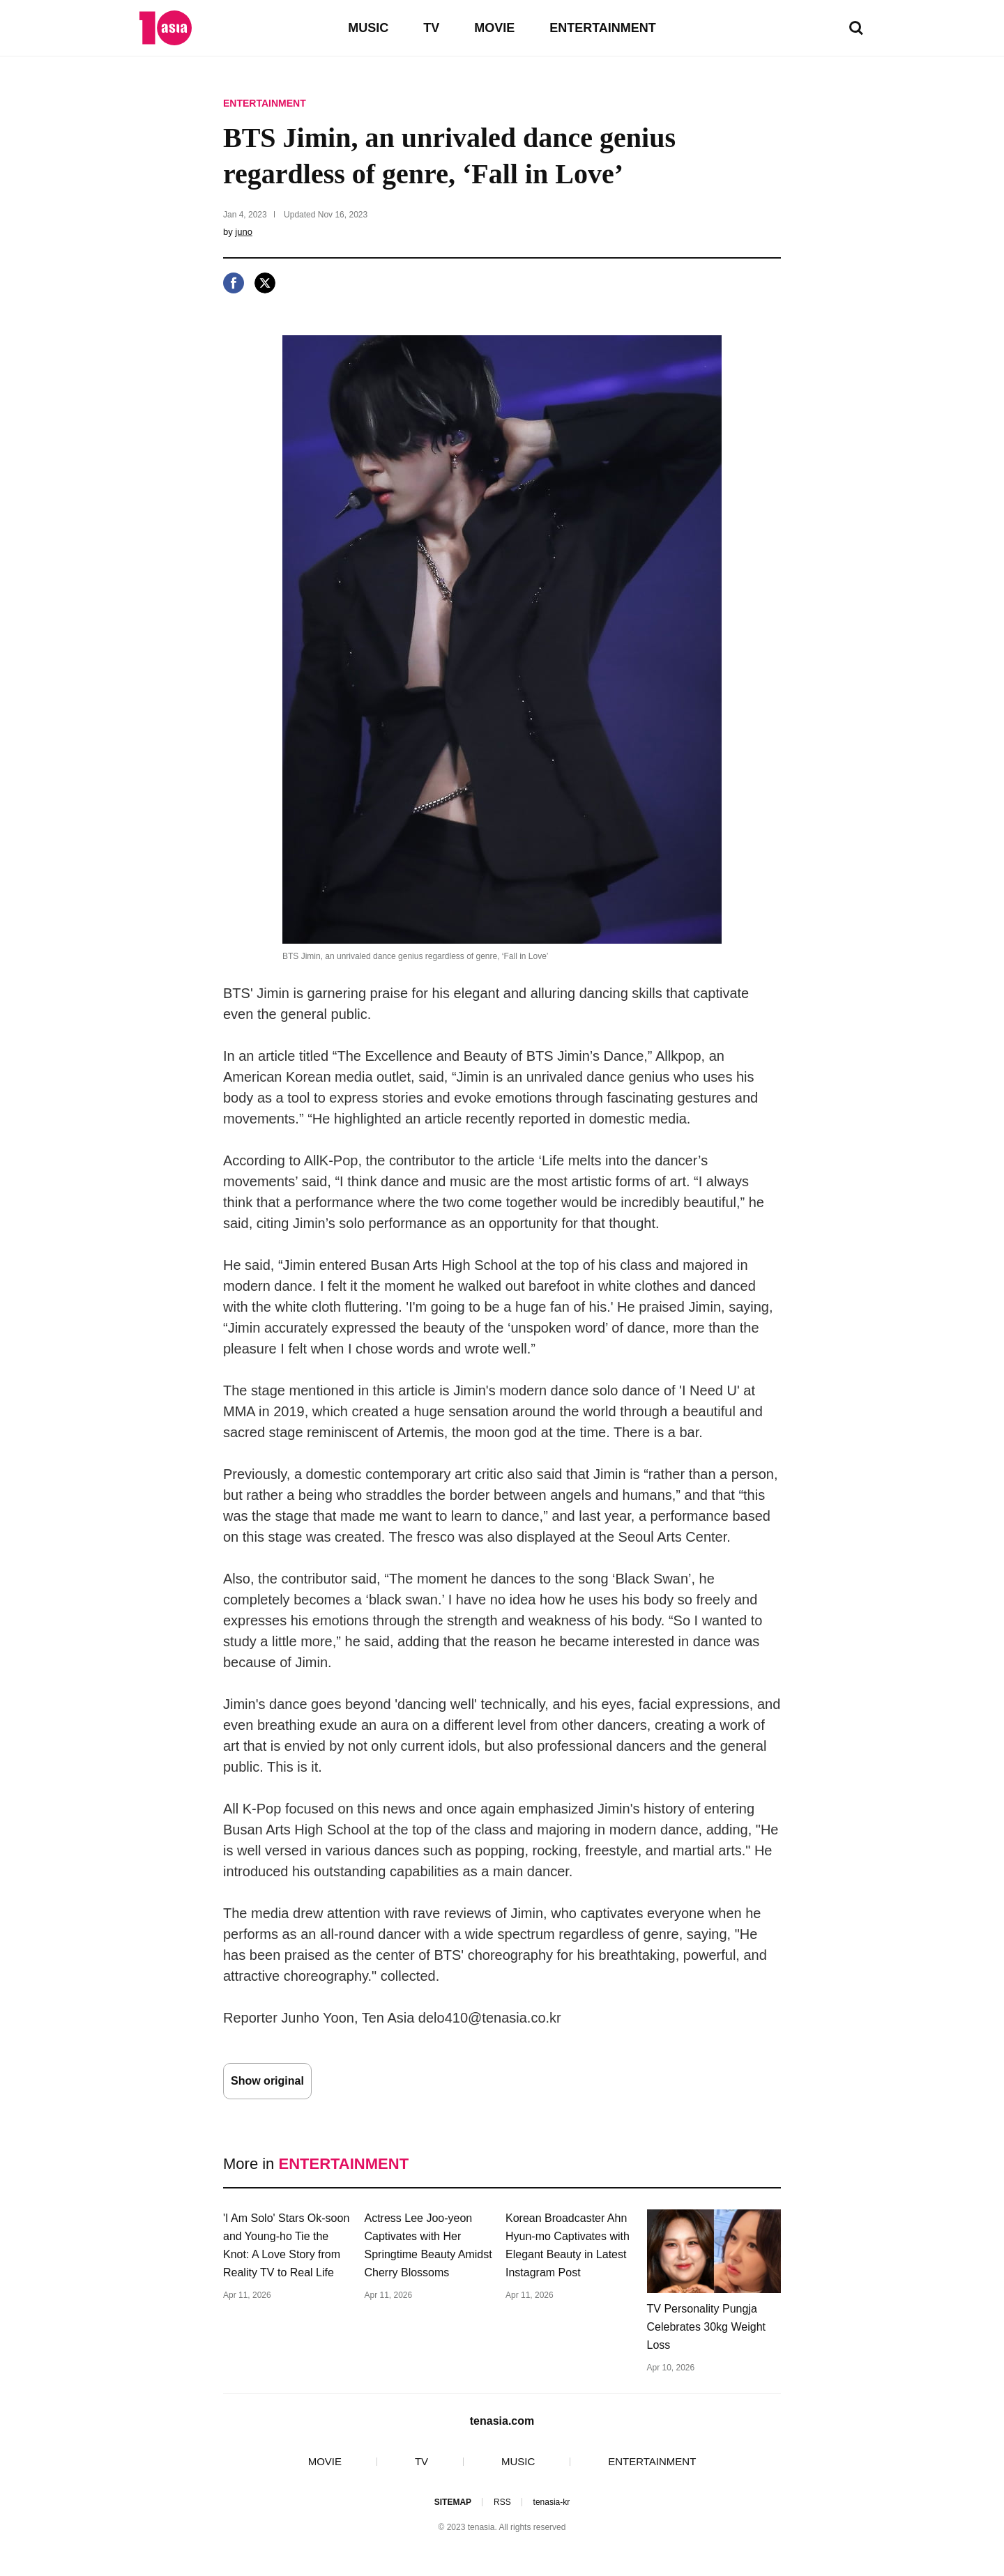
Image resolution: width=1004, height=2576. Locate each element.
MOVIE (494, 28)
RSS (502, 2502)
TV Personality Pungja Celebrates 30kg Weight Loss (706, 2327)
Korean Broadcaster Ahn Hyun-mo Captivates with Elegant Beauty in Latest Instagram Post (567, 2245)
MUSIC (368, 28)
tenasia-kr (551, 2502)
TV (431, 28)
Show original (267, 2081)
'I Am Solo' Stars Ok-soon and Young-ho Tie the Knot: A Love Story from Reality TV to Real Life (286, 2245)
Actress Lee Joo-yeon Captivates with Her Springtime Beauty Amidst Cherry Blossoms (428, 2245)
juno (243, 232)
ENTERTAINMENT (602, 28)
